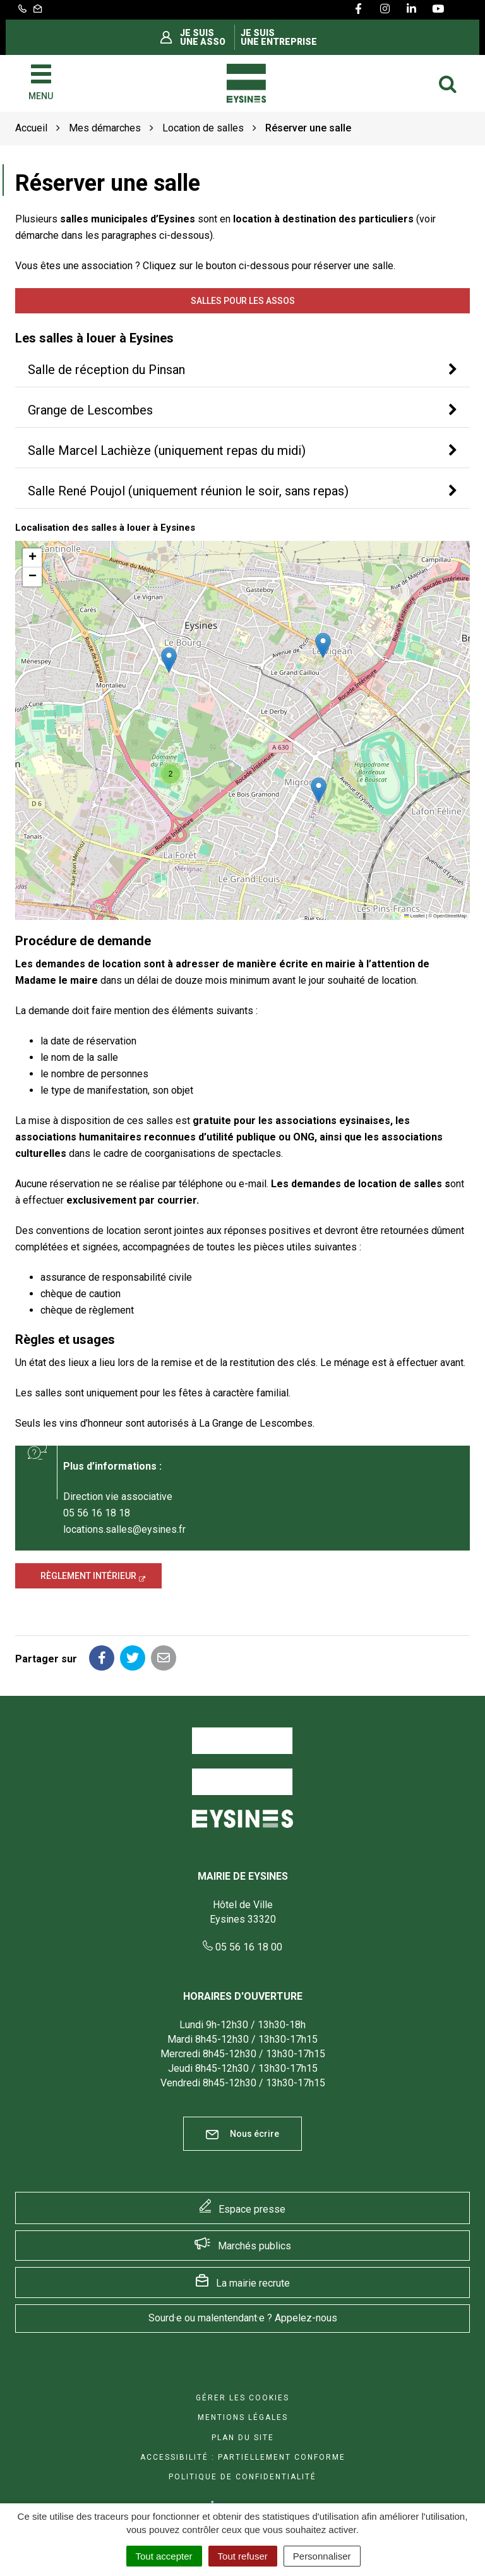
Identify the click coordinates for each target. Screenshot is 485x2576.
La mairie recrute (253, 2283)
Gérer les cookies (242, 2397)
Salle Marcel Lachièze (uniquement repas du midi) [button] (167, 450)
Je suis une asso (202, 37)
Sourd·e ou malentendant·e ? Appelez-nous (242, 2318)
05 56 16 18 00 (242, 1947)
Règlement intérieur (88, 1576)
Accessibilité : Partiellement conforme (242, 2457)
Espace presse (252, 2209)
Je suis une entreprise (279, 37)
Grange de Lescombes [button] (90, 410)
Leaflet (414, 916)
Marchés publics (254, 2246)
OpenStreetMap (450, 916)
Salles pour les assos (243, 301)
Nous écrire (242, 2134)
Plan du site (243, 2437)
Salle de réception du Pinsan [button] (106, 369)
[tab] (242, 370)
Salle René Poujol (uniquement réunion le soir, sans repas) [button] (188, 491)
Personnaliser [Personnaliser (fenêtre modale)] (322, 2556)
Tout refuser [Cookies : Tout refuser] (243, 2556)
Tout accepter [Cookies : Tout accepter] (164, 2556)
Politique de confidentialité (242, 2476)
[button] (318, 790)
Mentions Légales (243, 2417)
